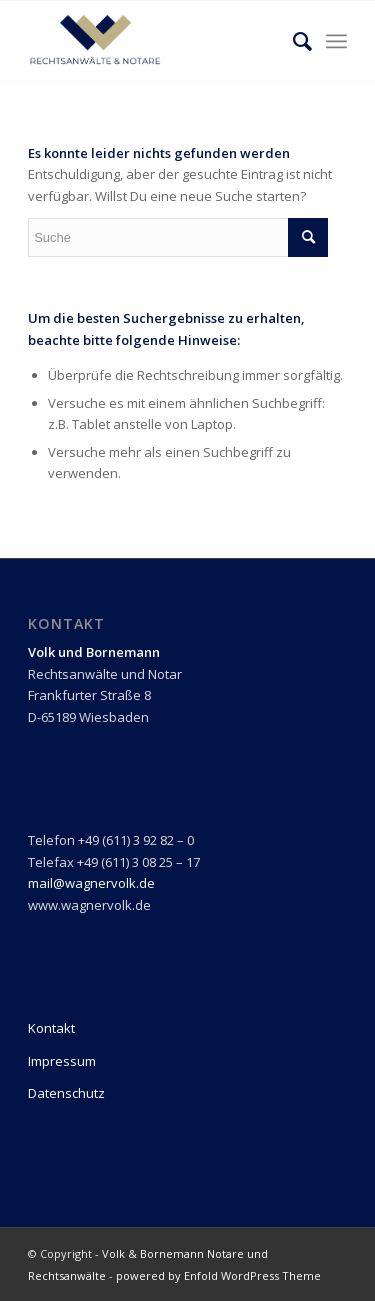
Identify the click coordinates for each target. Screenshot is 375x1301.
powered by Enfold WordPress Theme (218, 1275)
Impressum (62, 1061)
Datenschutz (66, 1093)
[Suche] (292, 41)
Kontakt (51, 1028)
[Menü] (336, 41)
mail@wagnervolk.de (91, 883)
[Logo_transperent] (155, 41)
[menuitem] (292, 41)
